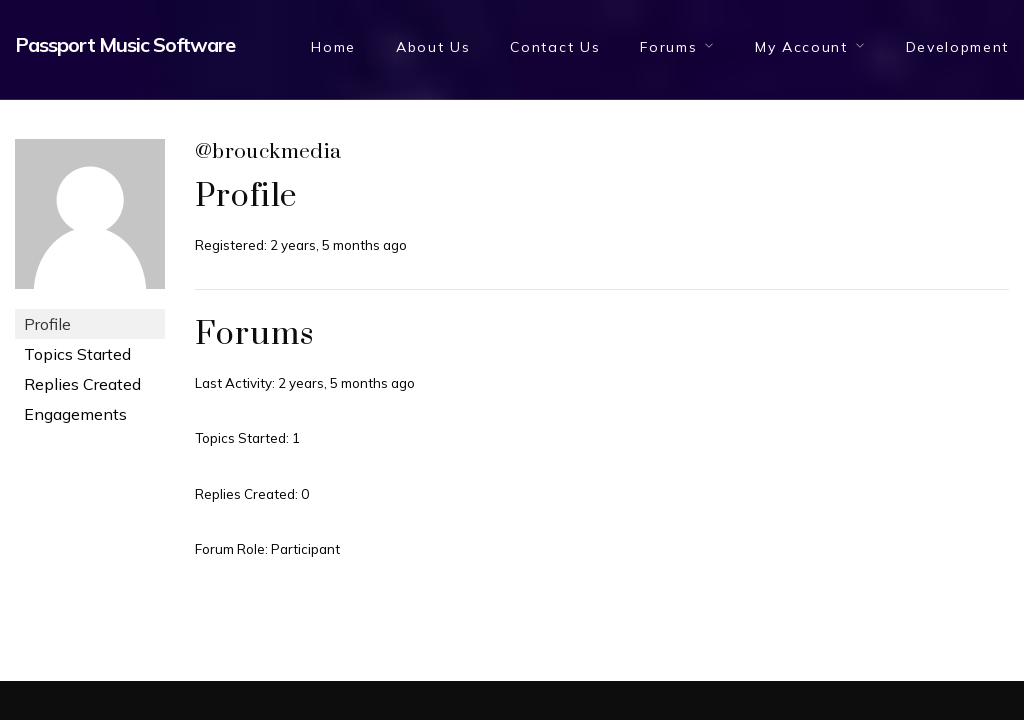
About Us (433, 47)
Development (957, 47)
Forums (668, 47)
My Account (801, 47)
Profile (47, 324)
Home (333, 47)
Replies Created (82, 384)
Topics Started (77, 354)
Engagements (75, 414)
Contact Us (555, 47)
